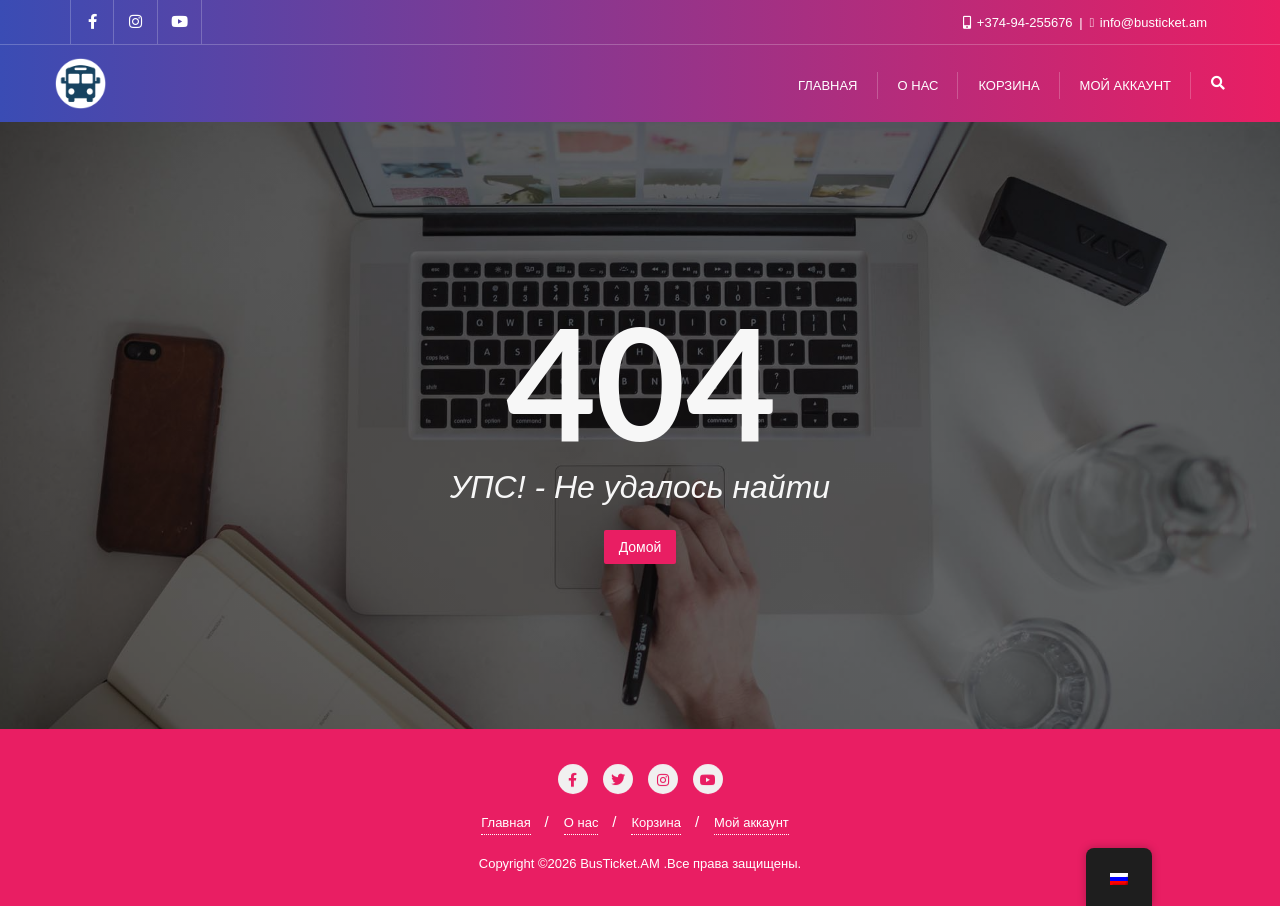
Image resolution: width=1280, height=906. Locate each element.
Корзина (656, 822)
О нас (581, 822)
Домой (640, 547)
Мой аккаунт (751, 822)
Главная (505, 822)
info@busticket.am (1149, 22)
